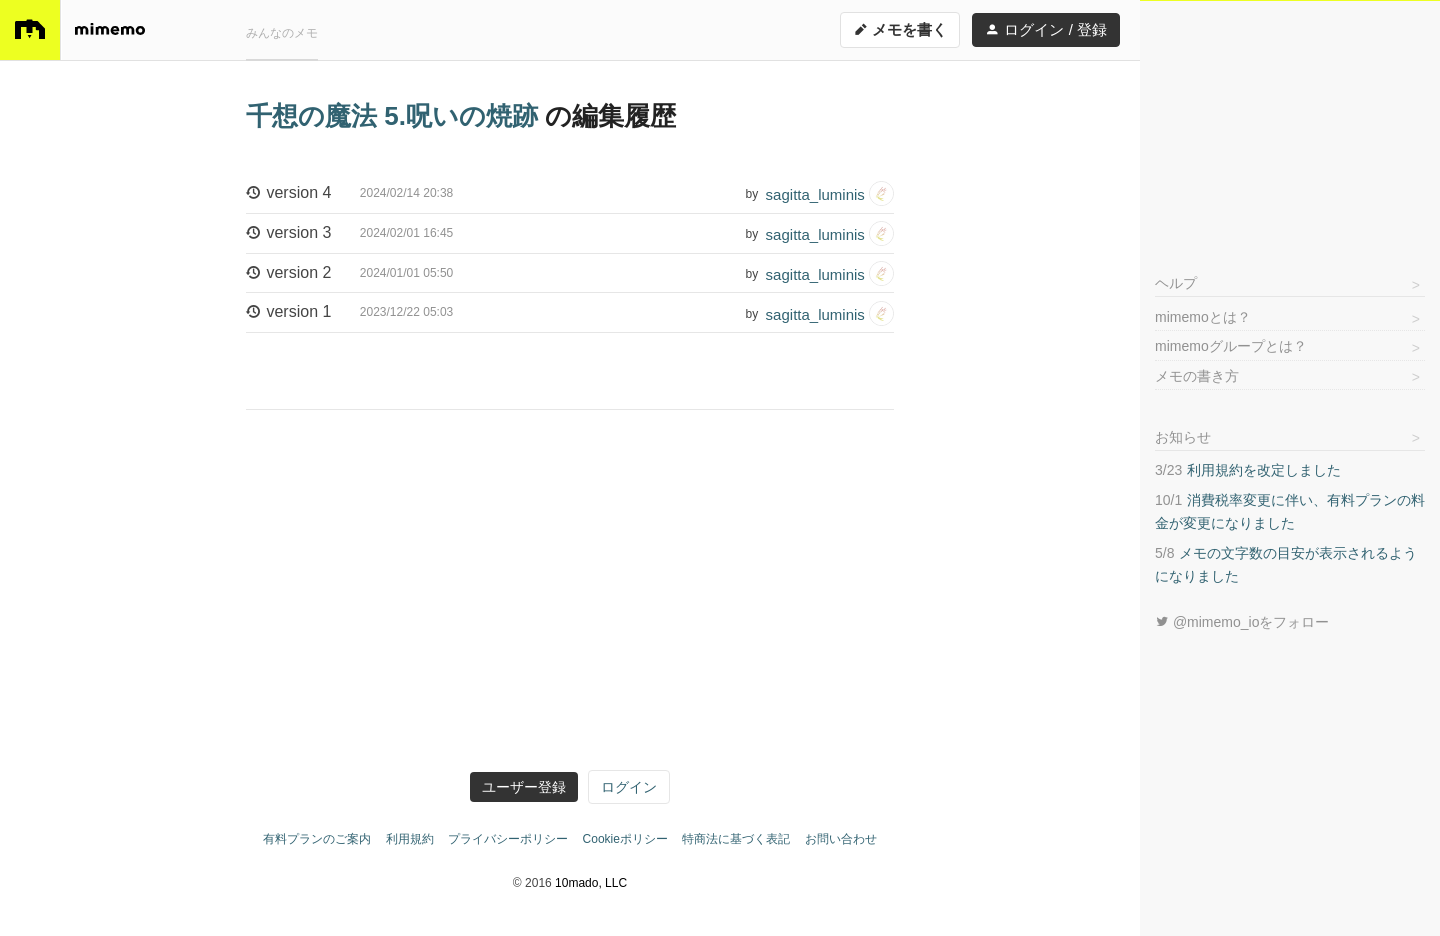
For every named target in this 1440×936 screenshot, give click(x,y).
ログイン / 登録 (1046, 29)
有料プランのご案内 (317, 839)
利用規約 (410, 839)
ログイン (629, 787)
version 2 (349, 274)
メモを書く (900, 29)
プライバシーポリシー (508, 839)
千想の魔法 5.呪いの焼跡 (395, 116)
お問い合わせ (841, 839)
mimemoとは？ (1203, 317)
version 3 (349, 234)
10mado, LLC (591, 883)
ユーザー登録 (524, 787)
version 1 (349, 313)
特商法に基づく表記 (736, 839)
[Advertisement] (1290, 126)
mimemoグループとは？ (1231, 346)
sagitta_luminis (830, 193)
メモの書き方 (1197, 376)
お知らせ (1183, 437)
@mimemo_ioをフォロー (1242, 622)
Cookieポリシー (625, 839)
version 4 (349, 194)
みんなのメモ (282, 33)
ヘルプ (1176, 283)
